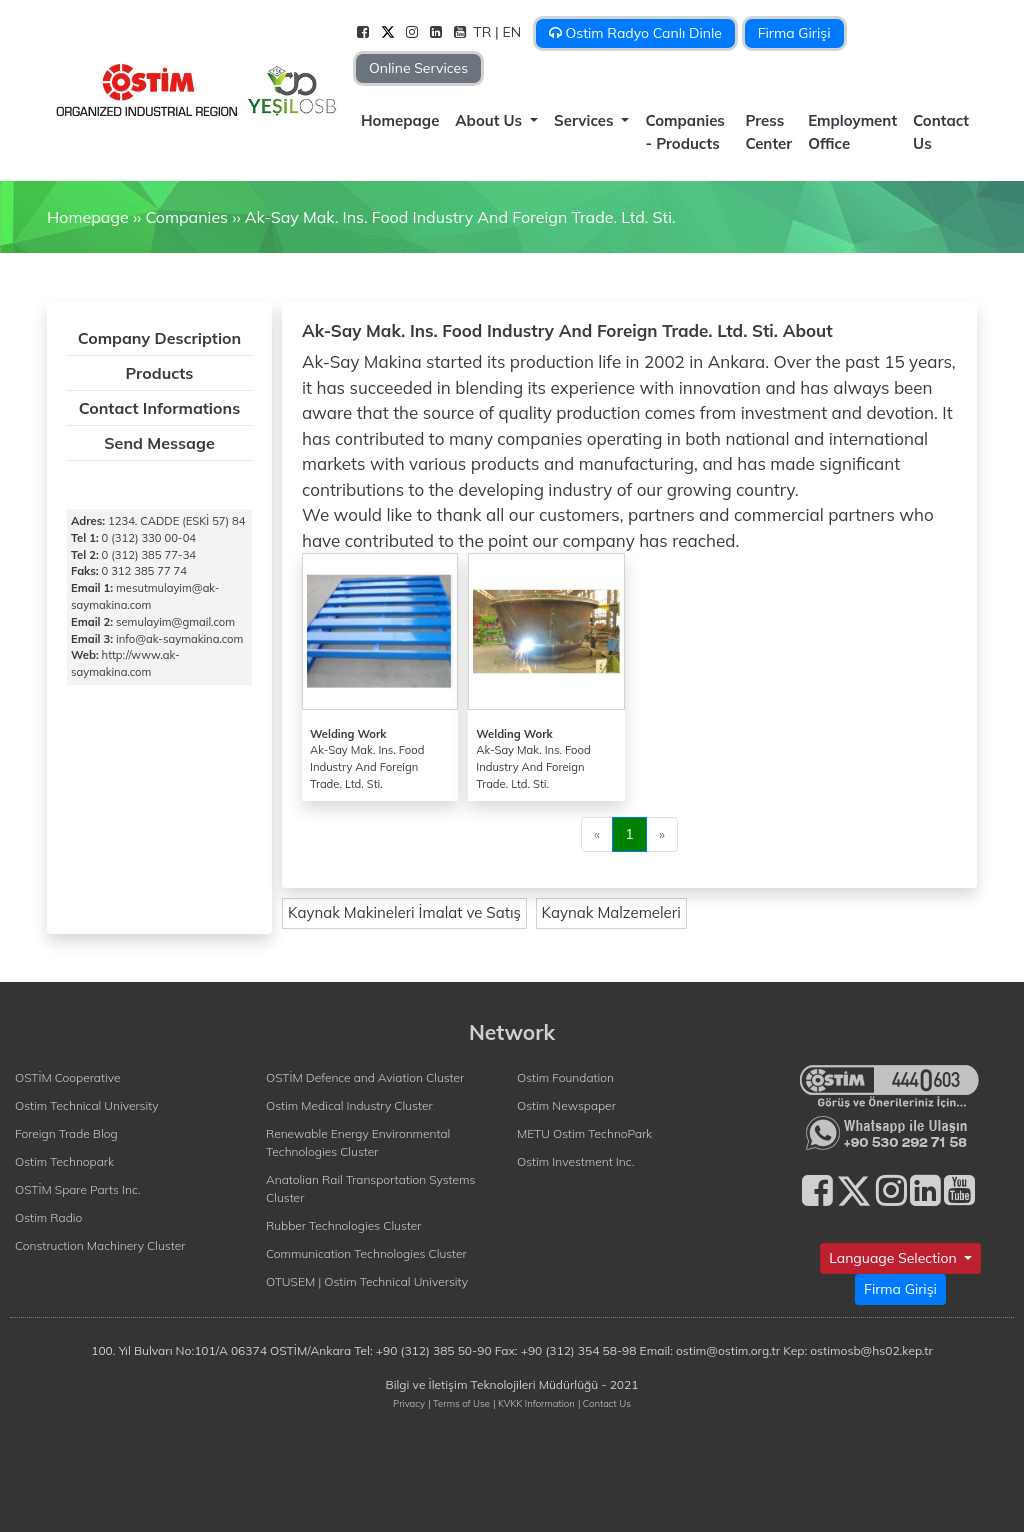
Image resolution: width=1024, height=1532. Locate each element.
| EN (510, 32)
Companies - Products (684, 132)
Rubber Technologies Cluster (344, 1225)
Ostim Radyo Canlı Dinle (635, 33)
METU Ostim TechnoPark (584, 1133)
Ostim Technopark (64, 1161)
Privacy (409, 1403)
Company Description (159, 338)
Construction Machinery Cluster (100, 1245)
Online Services (418, 68)
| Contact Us (604, 1403)
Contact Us (941, 132)
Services (586, 120)
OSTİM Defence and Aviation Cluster (365, 1077)
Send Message (159, 443)
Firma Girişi (794, 33)
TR (484, 32)
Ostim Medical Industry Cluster (349, 1105)
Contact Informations (159, 408)
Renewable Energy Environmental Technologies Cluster (358, 1142)
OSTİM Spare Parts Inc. (78, 1189)
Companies (186, 217)
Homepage (400, 120)
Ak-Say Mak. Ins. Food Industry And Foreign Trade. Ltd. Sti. (460, 217)
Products (160, 373)
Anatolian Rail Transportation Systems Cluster (370, 1188)
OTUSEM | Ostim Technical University (367, 1281)
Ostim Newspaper (566, 1105)
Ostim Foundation (565, 1077)
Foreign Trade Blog (66, 1133)
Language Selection (894, 1258)
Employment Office (852, 132)
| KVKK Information (534, 1403)
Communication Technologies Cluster (366, 1253)
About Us (490, 120)
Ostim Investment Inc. (575, 1161)
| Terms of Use (459, 1403)
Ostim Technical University (87, 1105)
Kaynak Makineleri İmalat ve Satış (404, 912)
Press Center (768, 132)
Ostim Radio (48, 1217)
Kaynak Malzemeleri (611, 912)
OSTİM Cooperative (67, 1077)
